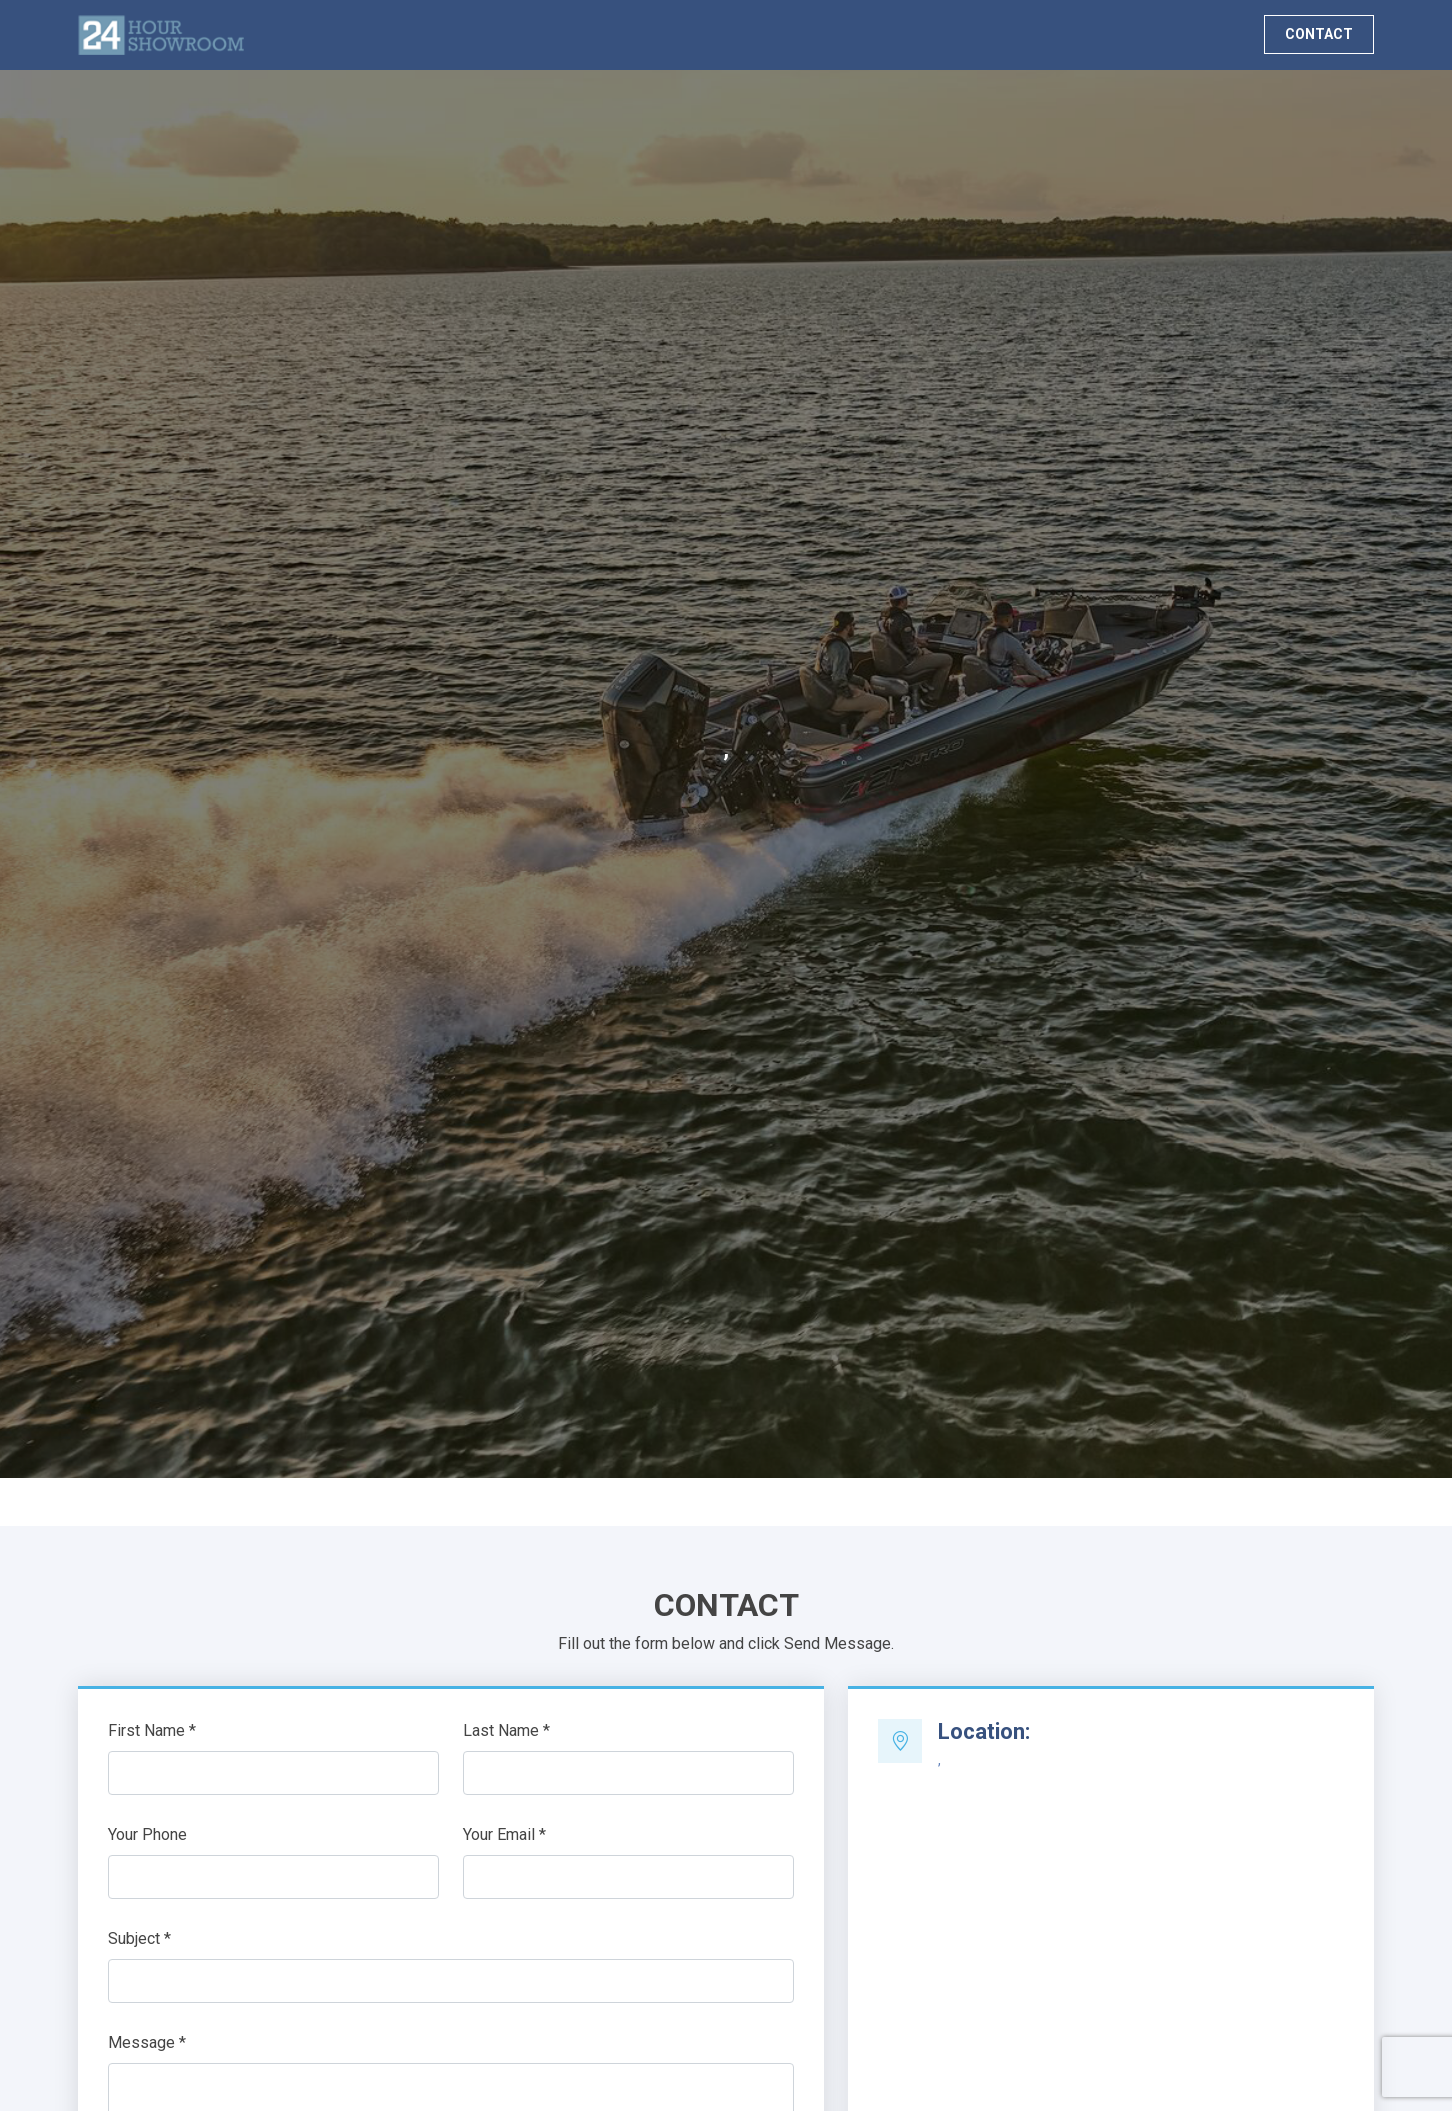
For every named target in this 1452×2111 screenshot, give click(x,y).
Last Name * (506, 1730)
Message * (147, 2042)
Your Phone (147, 1834)
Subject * (139, 1938)
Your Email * (504, 1834)
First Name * (152, 1730)
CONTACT (1319, 34)
